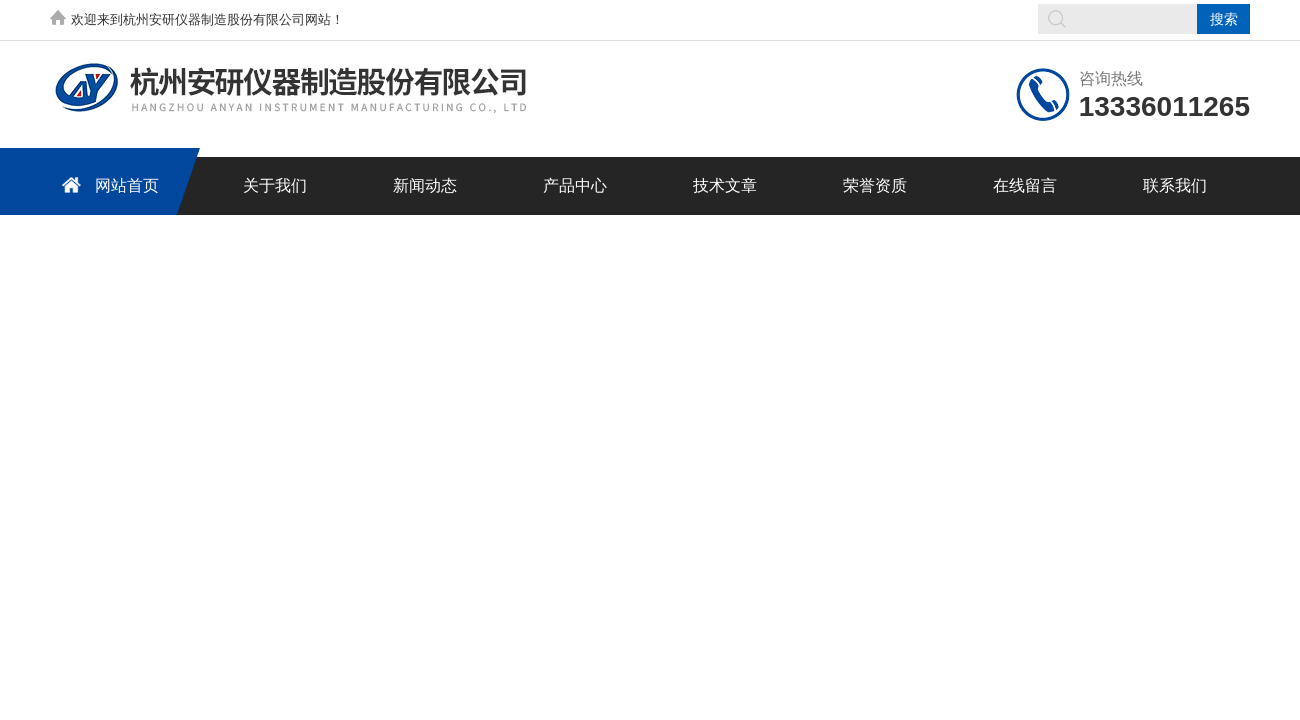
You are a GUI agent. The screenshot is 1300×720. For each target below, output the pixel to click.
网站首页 (107, 184)
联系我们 (1175, 185)
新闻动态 (425, 185)
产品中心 (575, 185)
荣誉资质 (875, 185)
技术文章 (725, 185)
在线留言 (1025, 185)
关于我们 (275, 185)
